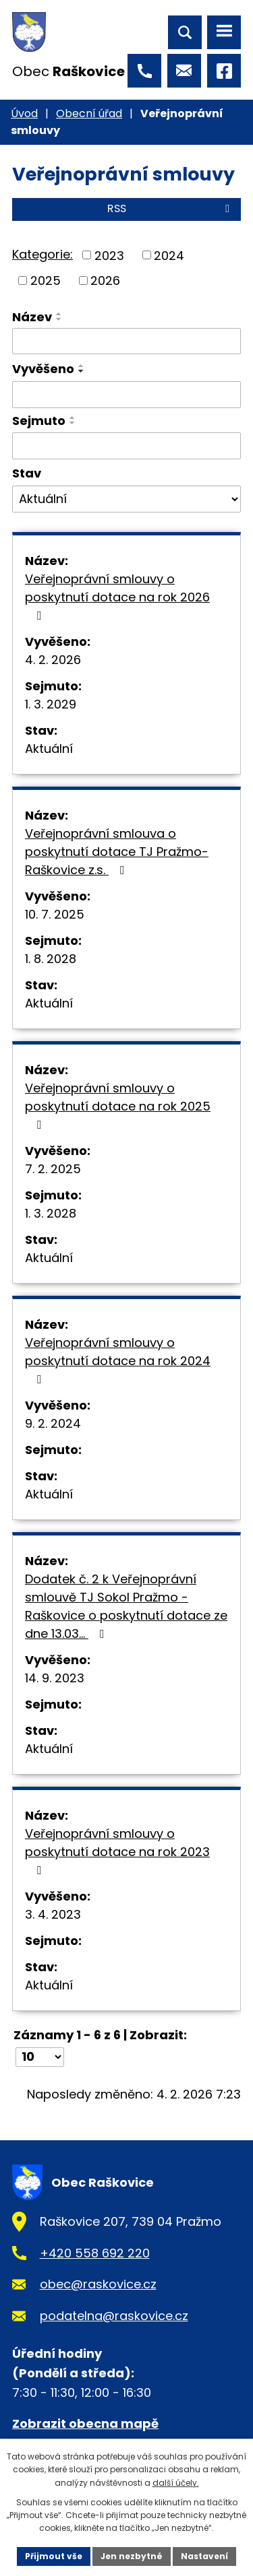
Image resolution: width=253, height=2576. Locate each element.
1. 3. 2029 (50, 704)
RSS (170, 208)
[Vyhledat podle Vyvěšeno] (126, 394)
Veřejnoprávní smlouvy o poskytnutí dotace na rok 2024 (117, 1359)
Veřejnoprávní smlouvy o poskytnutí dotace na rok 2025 (117, 1105)
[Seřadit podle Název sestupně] (59, 319)
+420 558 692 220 (95, 2253)
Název (32, 316)
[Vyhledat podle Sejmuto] (126, 445)
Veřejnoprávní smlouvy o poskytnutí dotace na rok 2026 (117, 596)
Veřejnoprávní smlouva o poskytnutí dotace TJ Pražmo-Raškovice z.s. (116, 851)
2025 (45, 280)
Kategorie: (42, 254)
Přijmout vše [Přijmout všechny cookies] (53, 2556)
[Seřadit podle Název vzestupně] (59, 314)
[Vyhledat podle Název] (126, 341)
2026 (105, 280)
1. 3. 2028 (50, 1213)
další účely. (175, 2482)
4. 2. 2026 (53, 659)
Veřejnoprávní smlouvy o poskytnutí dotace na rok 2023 (117, 1850)
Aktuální (49, 748)
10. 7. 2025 (54, 914)
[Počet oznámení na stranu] (40, 2057)
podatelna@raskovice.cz (114, 2315)
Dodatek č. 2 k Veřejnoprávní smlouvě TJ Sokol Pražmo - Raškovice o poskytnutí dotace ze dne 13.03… (126, 1606)
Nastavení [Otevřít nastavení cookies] (204, 2556)
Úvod (24, 113)
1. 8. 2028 (50, 958)
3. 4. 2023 (53, 1914)
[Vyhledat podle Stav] (126, 499)
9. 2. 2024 (53, 1423)
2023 (109, 254)
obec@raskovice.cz (98, 2284)
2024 (169, 254)
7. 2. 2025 (53, 1168)
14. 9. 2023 (54, 1678)
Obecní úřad (89, 113)
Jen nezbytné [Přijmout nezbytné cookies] (132, 2556)
